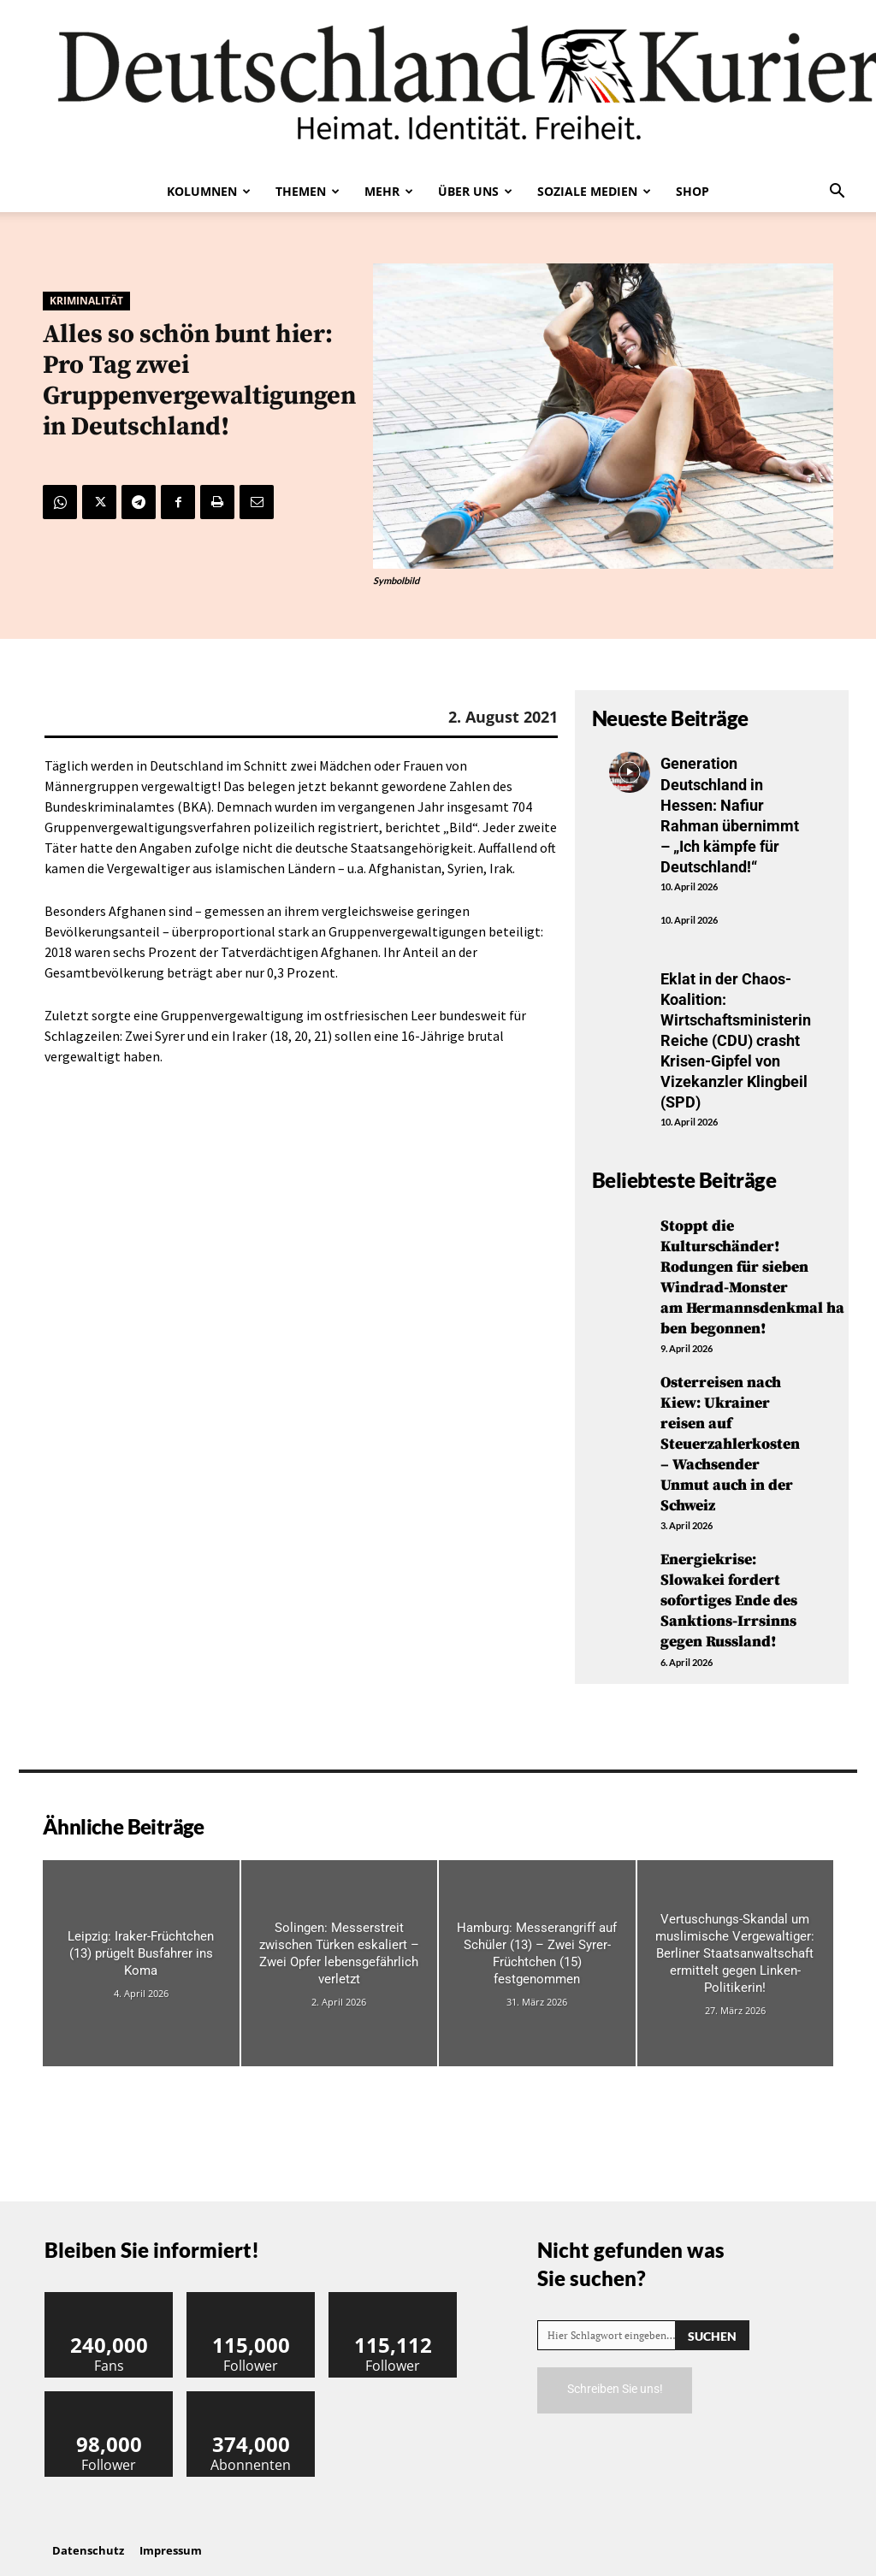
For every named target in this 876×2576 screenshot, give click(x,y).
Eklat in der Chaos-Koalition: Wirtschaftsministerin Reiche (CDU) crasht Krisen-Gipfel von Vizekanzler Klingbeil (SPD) (735, 1035)
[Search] (712, 2317)
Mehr (388, 191)
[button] (836, 192)
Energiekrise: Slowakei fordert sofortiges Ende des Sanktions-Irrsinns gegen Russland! (729, 1585)
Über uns (475, 191)
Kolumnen (209, 191)
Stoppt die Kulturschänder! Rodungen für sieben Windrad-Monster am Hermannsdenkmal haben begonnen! (752, 1268)
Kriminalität (86, 301)
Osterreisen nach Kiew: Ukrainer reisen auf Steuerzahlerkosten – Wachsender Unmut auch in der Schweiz (730, 1431)
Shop (692, 191)
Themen (307, 191)
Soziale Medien (594, 191)
